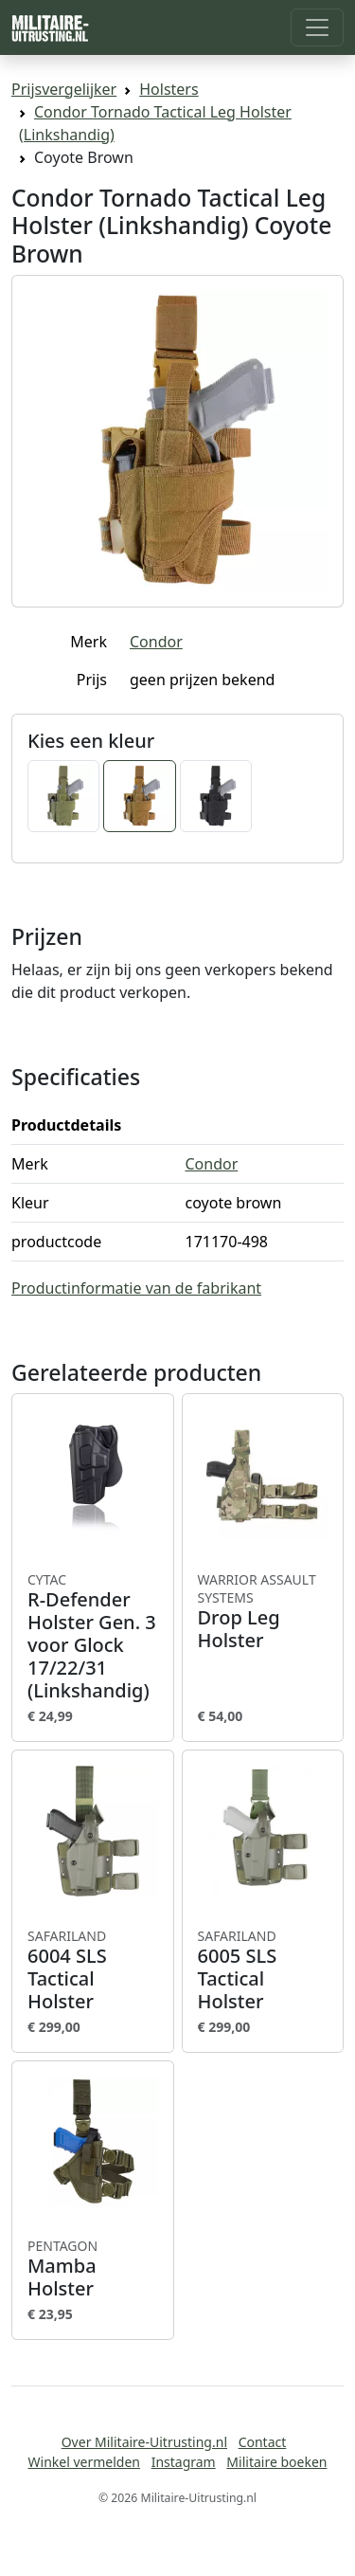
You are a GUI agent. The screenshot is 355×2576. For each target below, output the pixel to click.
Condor (156, 641)
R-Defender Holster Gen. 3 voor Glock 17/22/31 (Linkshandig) (92, 1636)
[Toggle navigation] (317, 27)
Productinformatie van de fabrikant (136, 1288)
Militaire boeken (276, 2462)
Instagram (183, 2462)
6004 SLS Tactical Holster (92, 1970)
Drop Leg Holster (263, 1611)
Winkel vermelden (84, 2462)
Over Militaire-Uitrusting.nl (144, 2442)
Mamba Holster (92, 2269)
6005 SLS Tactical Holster (263, 1970)
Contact (263, 2442)
